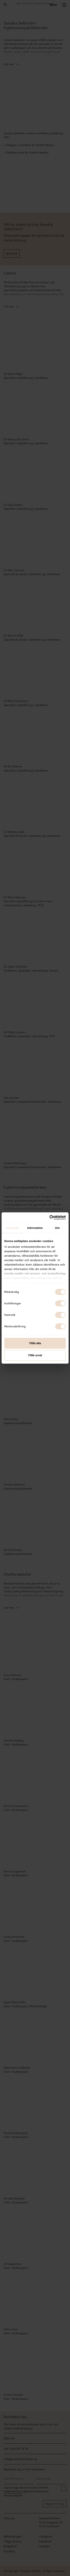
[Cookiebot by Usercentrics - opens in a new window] (50, 1217)
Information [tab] (35, 1227)
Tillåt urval (35, 1355)
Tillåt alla (35, 1343)
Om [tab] (57, 1227)
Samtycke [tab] (12, 1227)
